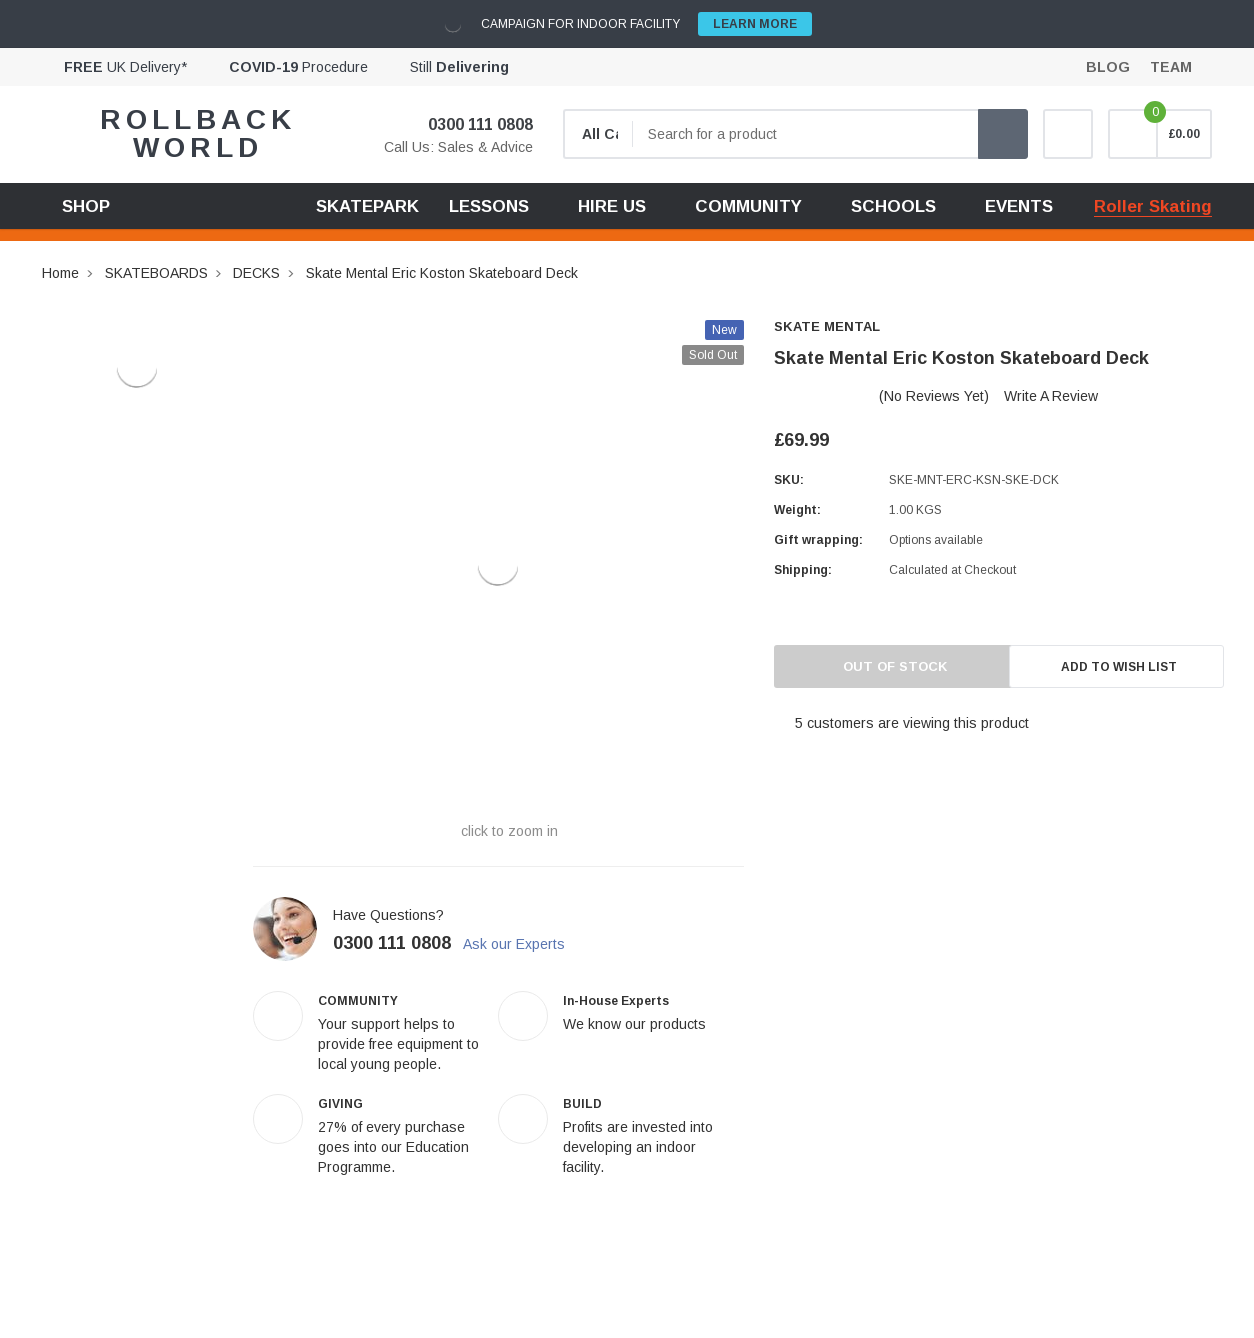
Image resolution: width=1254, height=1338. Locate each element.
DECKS (256, 273)
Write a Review (1051, 396)
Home (60, 273)
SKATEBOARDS (156, 273)
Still (459, 67)
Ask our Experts (525, 944)
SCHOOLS (893, 206)
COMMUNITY (748, 206)
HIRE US (612, 206)
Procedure (298, 67)
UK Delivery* (125, 67)
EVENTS (1019, 206)
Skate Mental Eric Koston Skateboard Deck (442, 273)
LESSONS (489, 206)
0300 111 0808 (468, 124)
